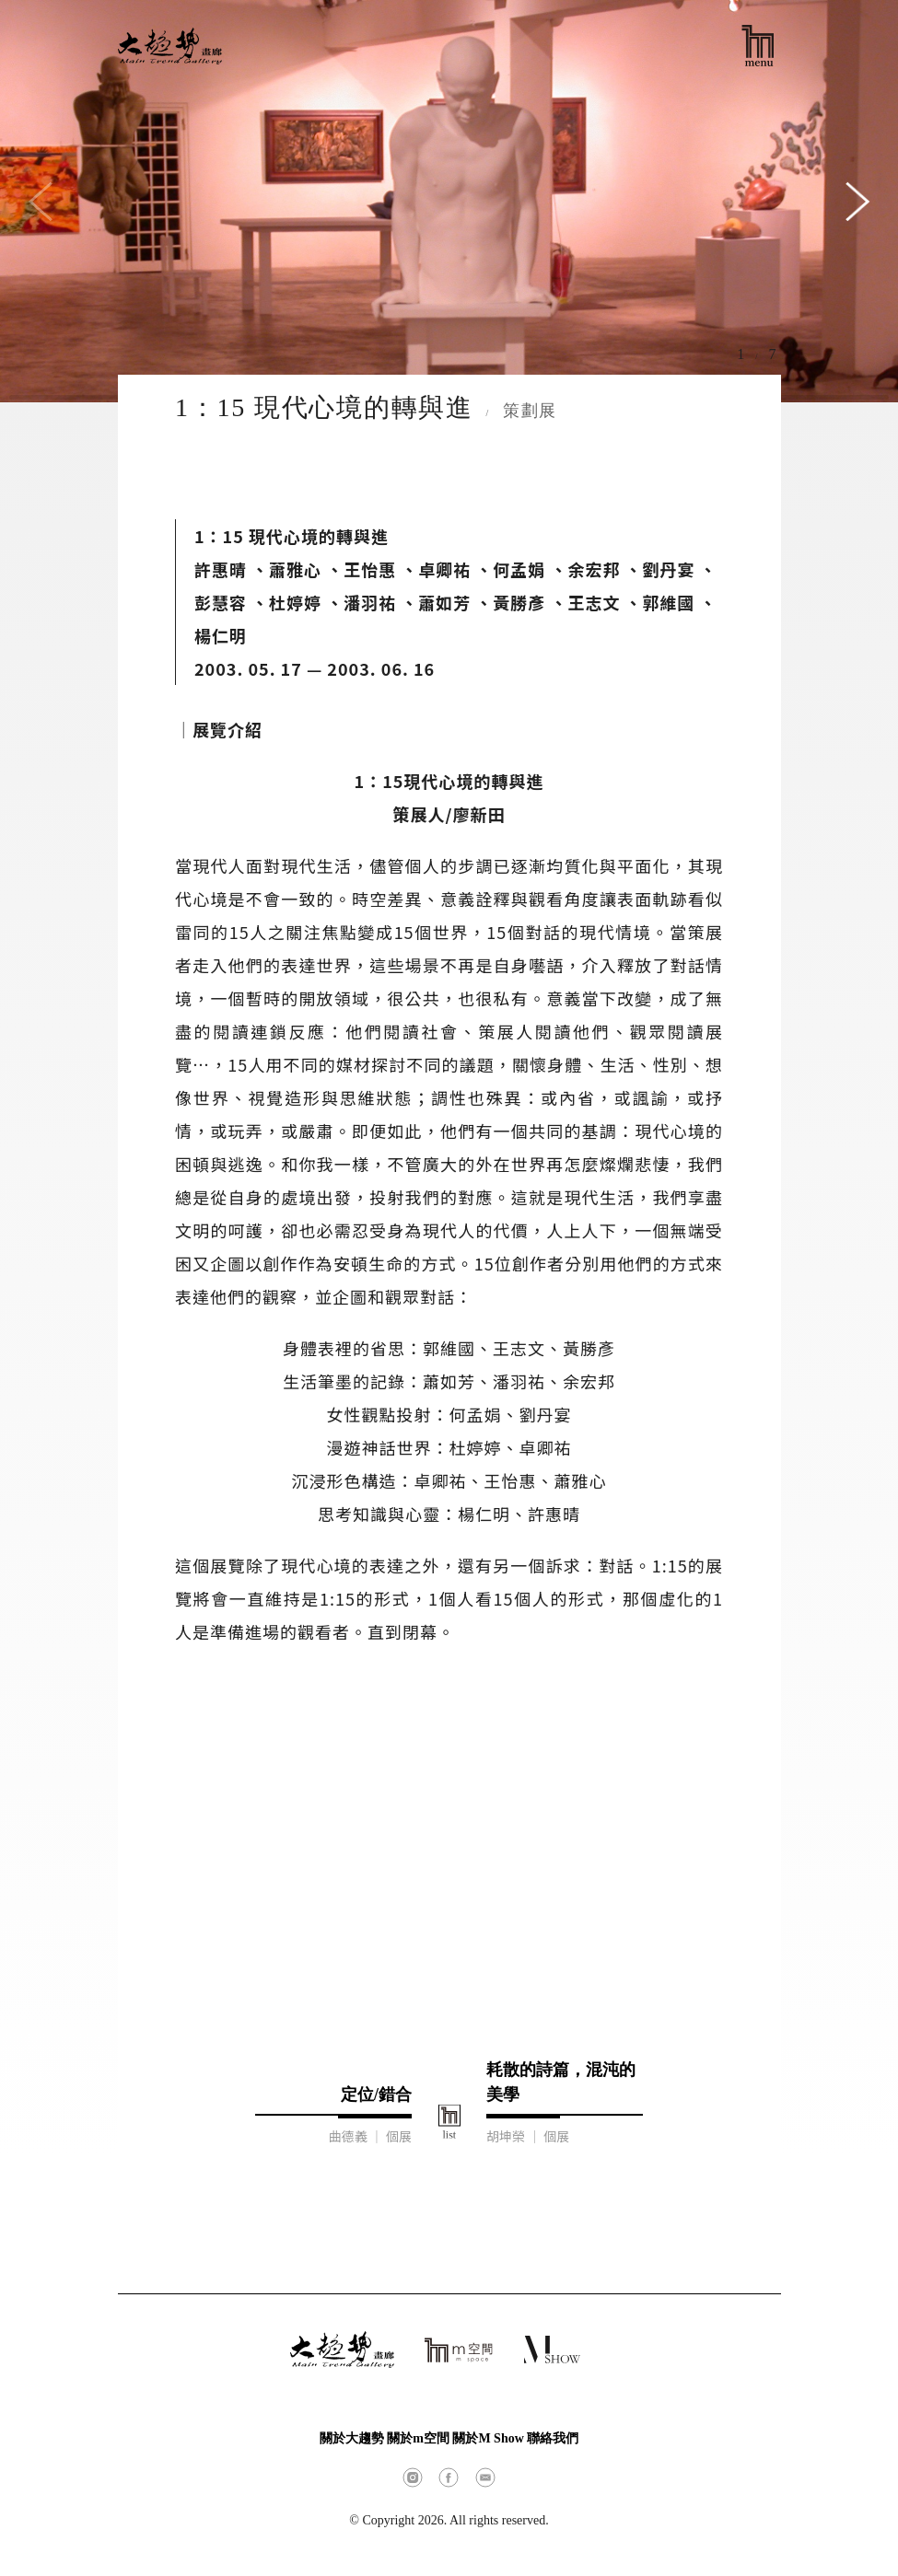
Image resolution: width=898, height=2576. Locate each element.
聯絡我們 (552, 2438)
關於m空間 (418, 2438)
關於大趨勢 (352, 2438)
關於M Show (487, 2438)
